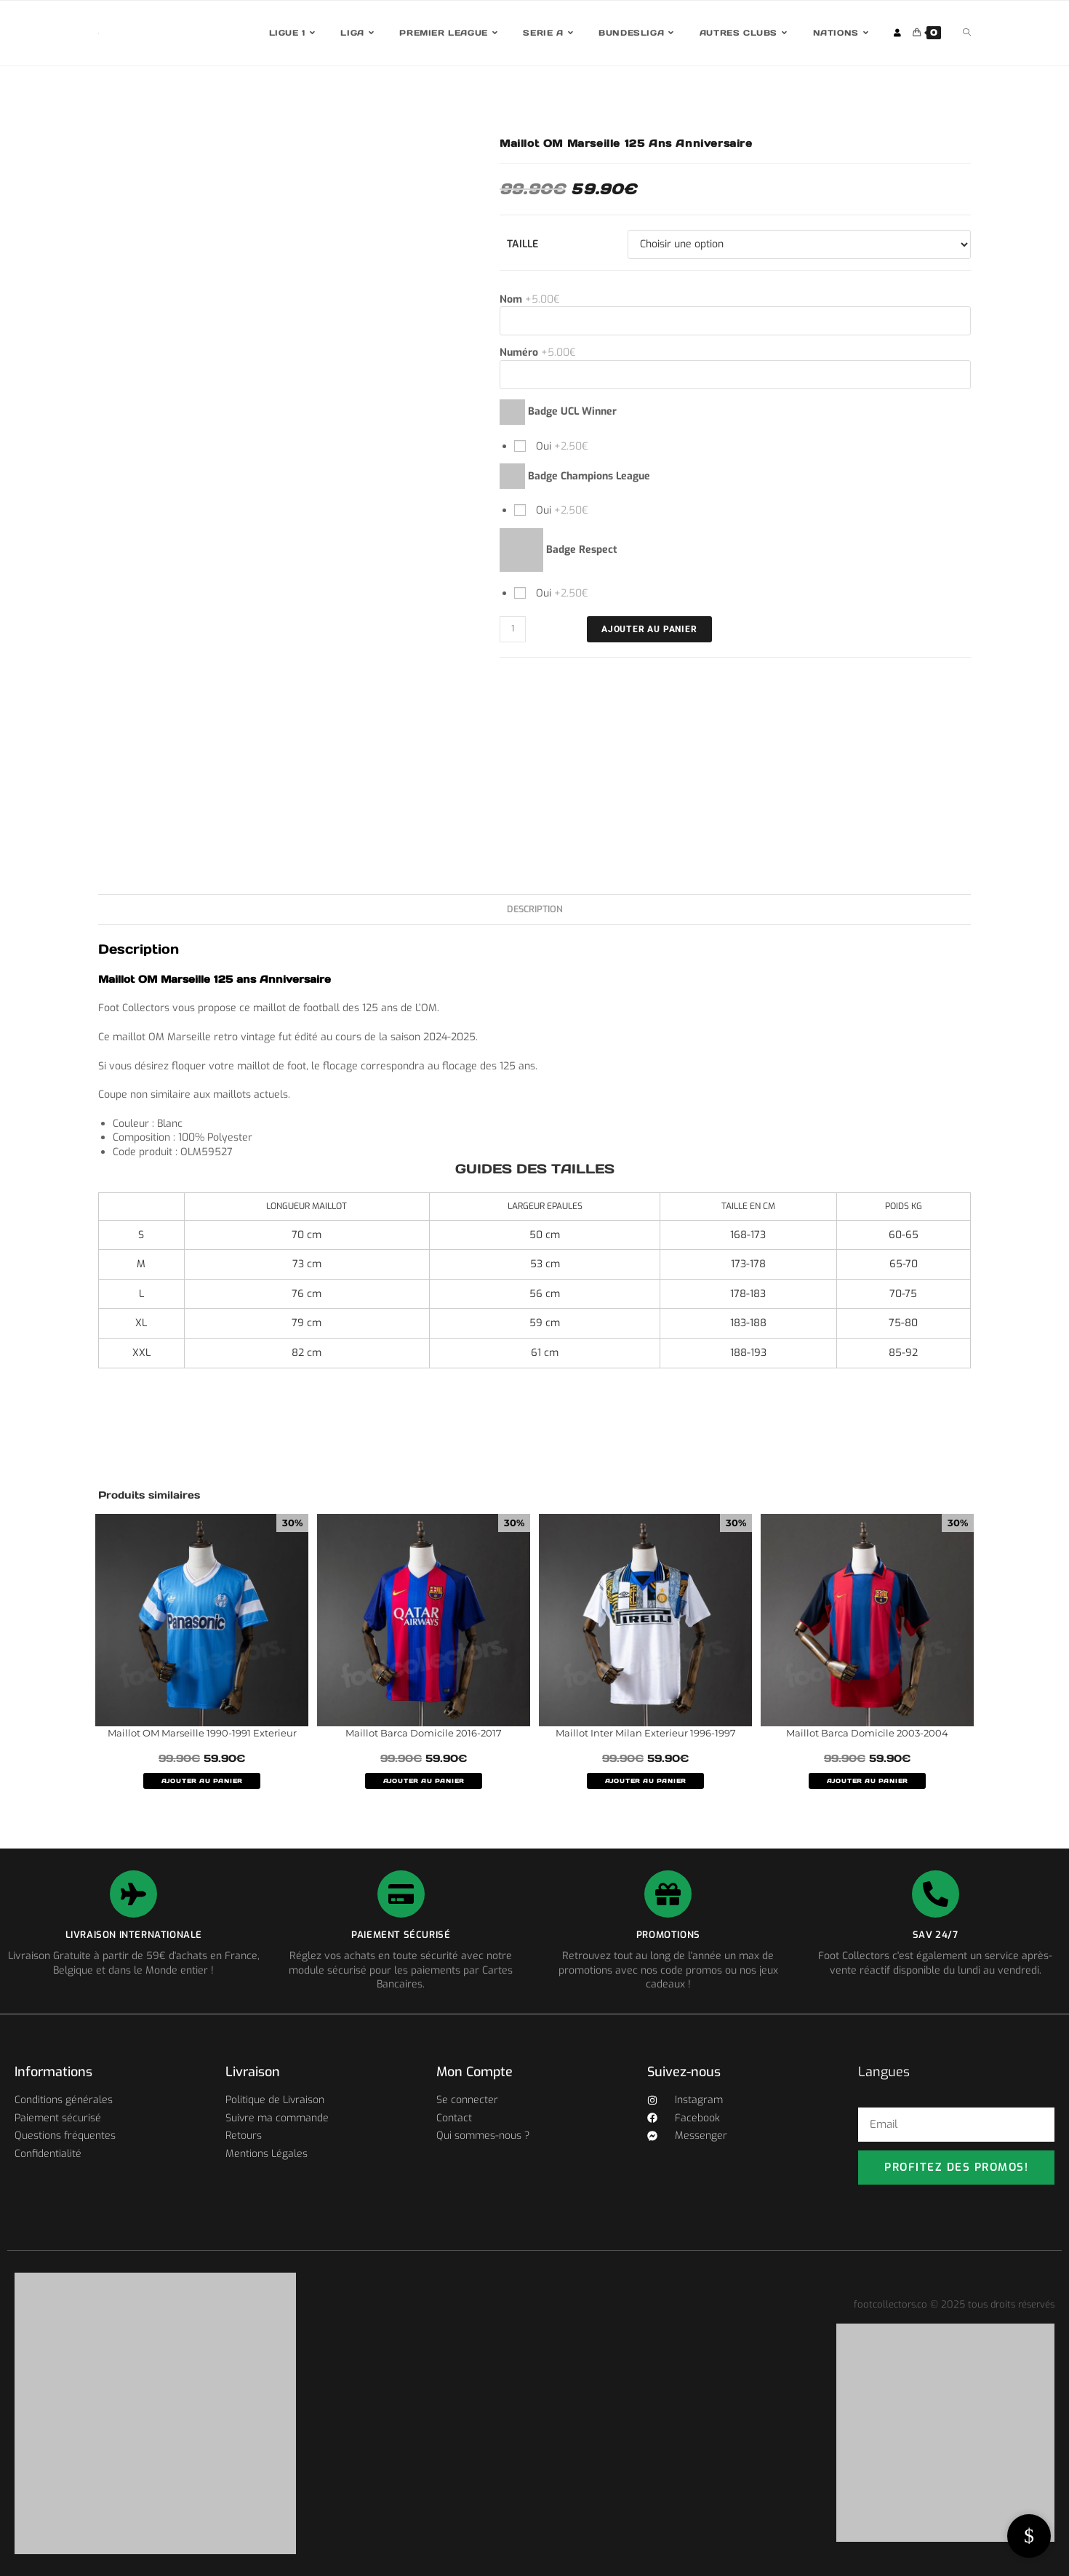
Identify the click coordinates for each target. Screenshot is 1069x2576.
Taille (522, 244)
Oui (560, 446)
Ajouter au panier (649, 629)
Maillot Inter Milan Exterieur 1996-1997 (646, 1733)
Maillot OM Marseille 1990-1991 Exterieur (202, 1733)
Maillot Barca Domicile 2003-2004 (867, 1733)
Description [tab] (535, 909)
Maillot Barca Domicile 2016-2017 (423, 1733)
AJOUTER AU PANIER (202, 1781)
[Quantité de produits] (513, 629)
